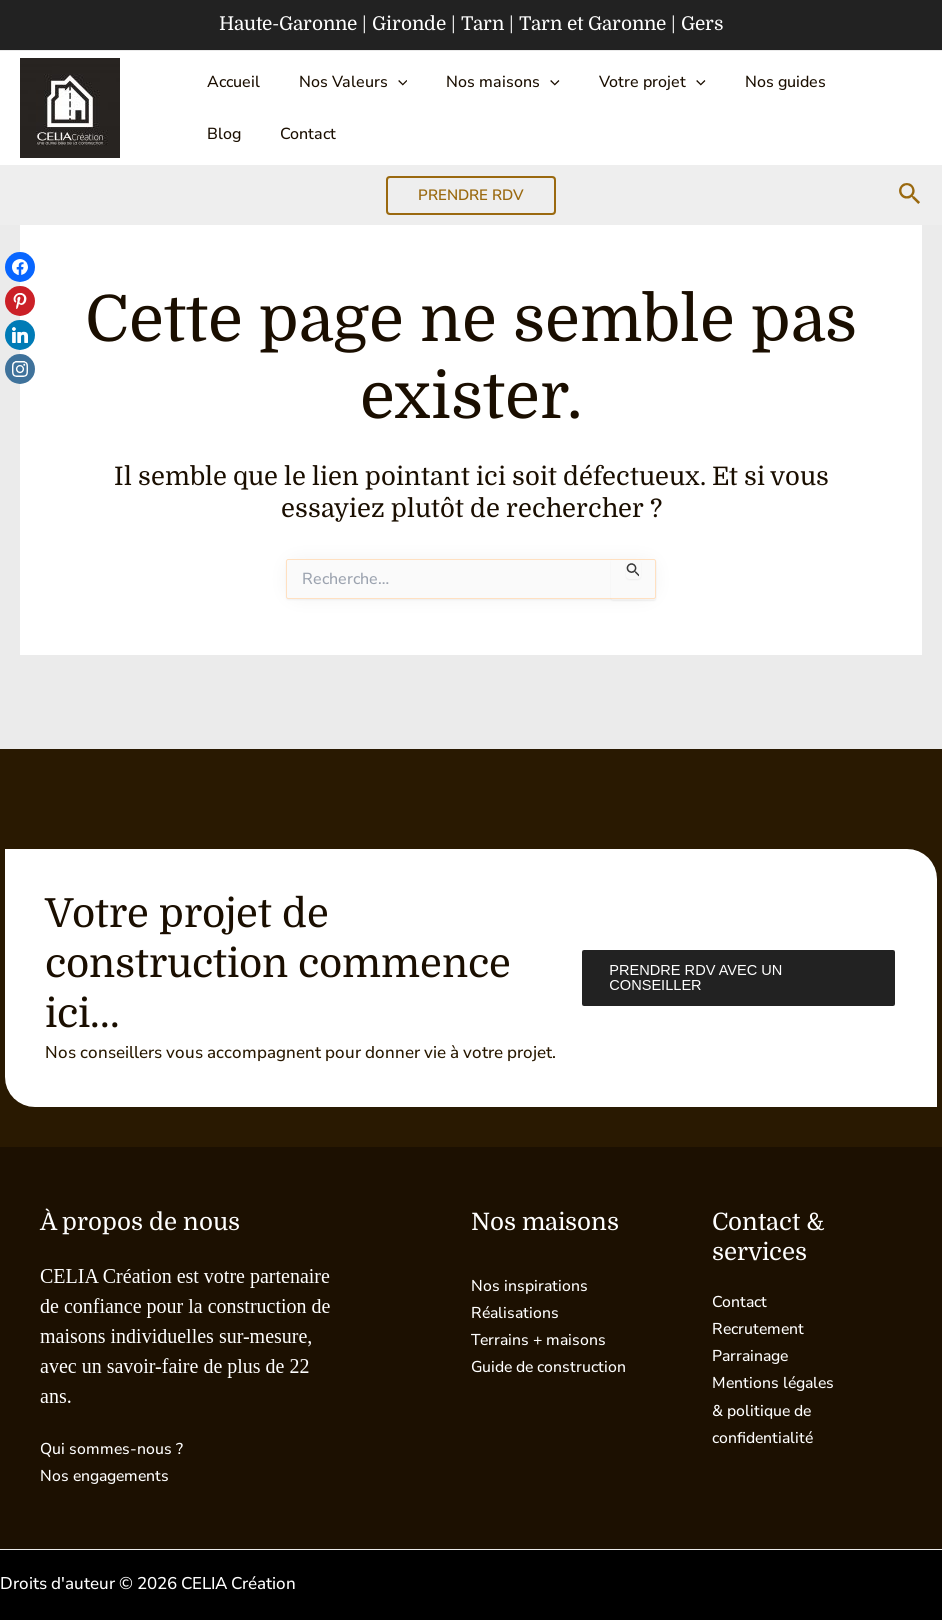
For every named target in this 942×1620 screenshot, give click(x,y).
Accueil (228, 86)
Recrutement (761, 1328)
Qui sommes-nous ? (116, 1448)
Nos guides (744, 86)
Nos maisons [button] (481, 86)
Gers (702, 24)
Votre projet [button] (620, 86)
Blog (832, 86)
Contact (230, 156)
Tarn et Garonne (592, 24)
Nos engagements (110, 1475)
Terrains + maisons (542, 1339)
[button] (384, 86)
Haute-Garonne (288, 24)
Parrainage (753, 1355)
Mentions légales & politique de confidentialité (777, 1409)
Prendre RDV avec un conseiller (693, 978)
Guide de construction (555, 1366)
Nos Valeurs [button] (339, 86)
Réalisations (517, 1312)
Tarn (482, 24)
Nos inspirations (533, 1285)
